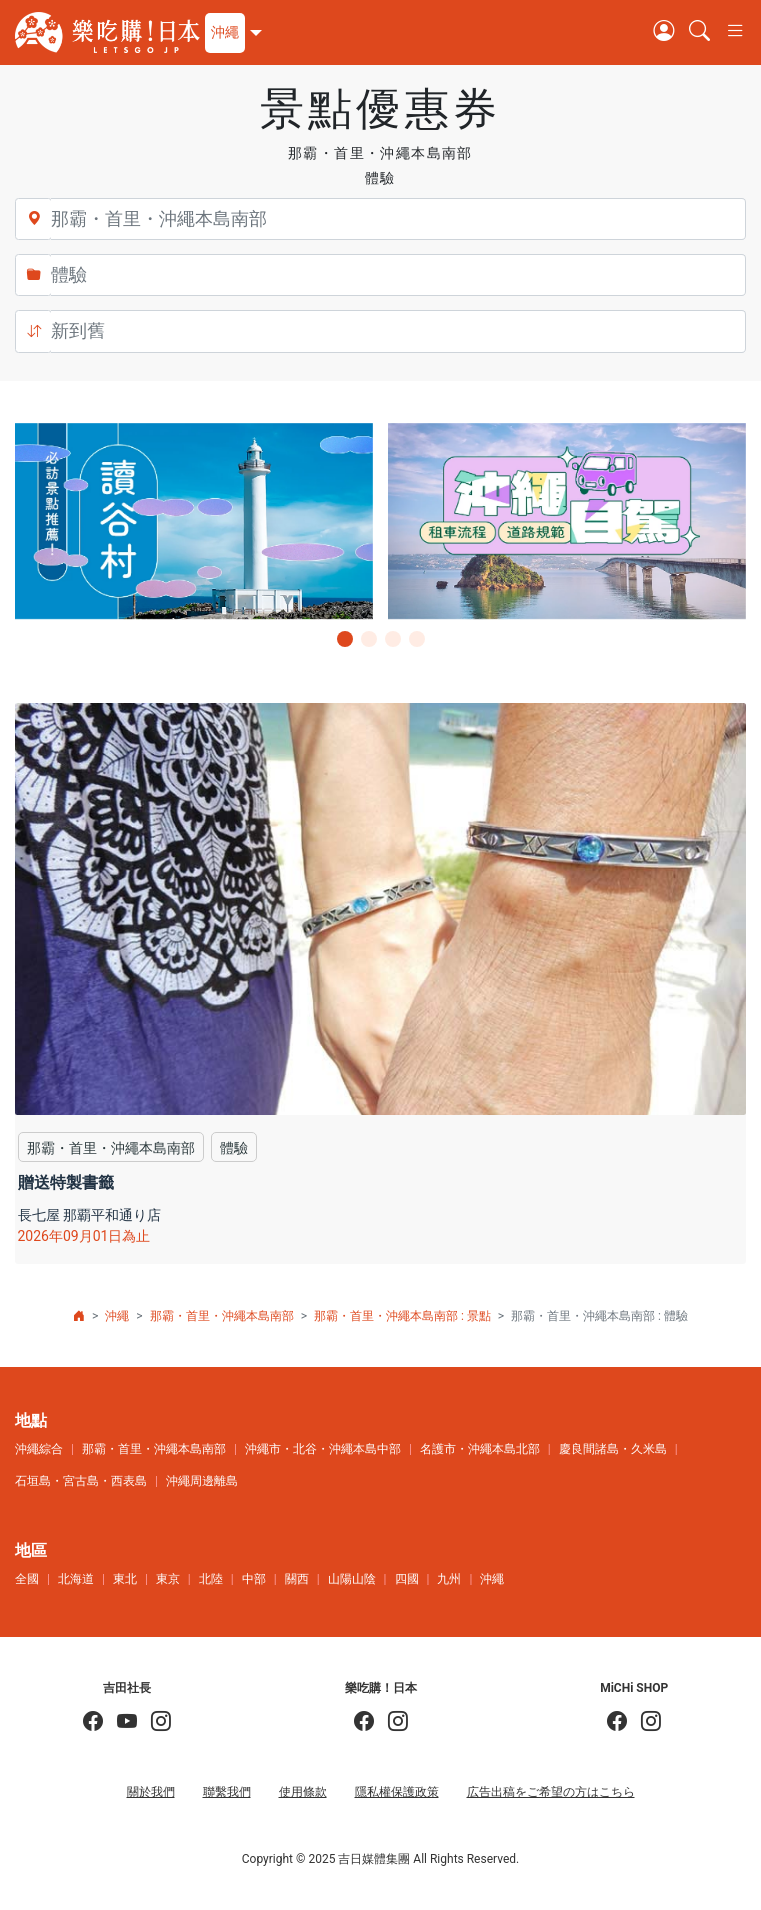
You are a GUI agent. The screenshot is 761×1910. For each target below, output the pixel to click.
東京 (168, 1579)
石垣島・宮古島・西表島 (81, 1481)
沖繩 (117, 1316)
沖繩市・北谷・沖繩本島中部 (323, 1449)
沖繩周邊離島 (202, 1481)
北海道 (76, 1579)
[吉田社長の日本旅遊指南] (93, 1722)
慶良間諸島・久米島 (613, 1449)
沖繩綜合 (39, 1449)
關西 (297, 1579)
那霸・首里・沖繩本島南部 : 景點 (402, 1316)
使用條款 (303, 1792)
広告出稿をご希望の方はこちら (551, 1792)
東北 (125, 1579)
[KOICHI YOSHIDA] (154, 1722)
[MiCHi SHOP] (617, 1722)
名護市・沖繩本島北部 (480, 1449)
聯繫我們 (227, 1792)
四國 (407, 1579)
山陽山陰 (352, 1579)
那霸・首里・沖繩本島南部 (222, 1316)
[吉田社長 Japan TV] (120, 1722)
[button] (231, 33)
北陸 (211, 1579)
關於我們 (151, 1792)
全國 (27, 1579)
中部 (254, 1579)
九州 (449, 1579)
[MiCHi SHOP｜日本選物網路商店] (644, 1722)
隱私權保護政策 (397, 1792)
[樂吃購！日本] (364, 1722)
